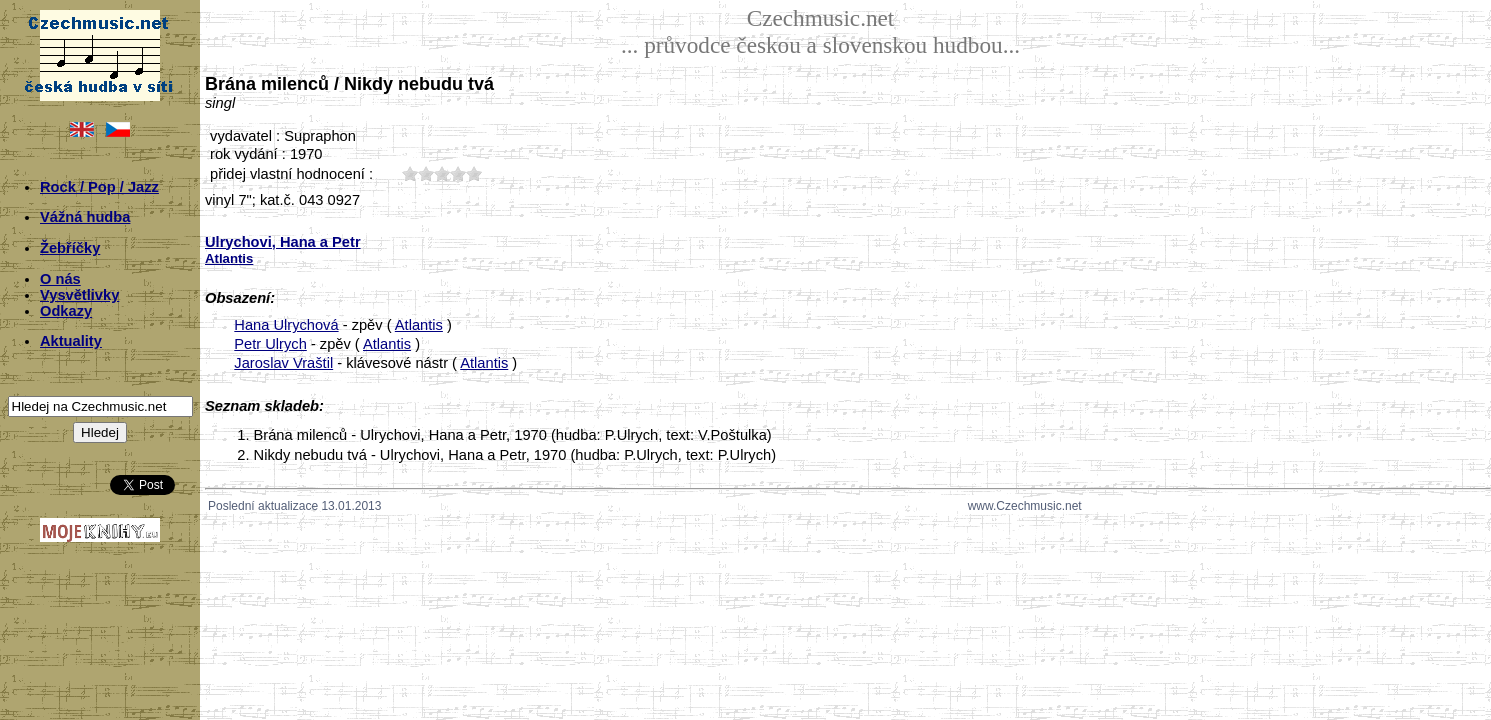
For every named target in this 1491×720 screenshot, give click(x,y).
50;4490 (474, 173)
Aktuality (71, 341)
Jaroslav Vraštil (283, 363)
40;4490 (458, 173)
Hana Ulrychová (286, 325)
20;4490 (426, 173)
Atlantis (419, 325)
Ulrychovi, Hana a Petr (283, 242)
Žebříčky (70, 248)
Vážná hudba (85, 217)
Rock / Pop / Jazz (99, 187)
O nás (60, 279)
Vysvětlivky (79, 295)
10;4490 (410, 173)
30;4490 (442, 173)
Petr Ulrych (270, 344)
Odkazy (66, 311)
